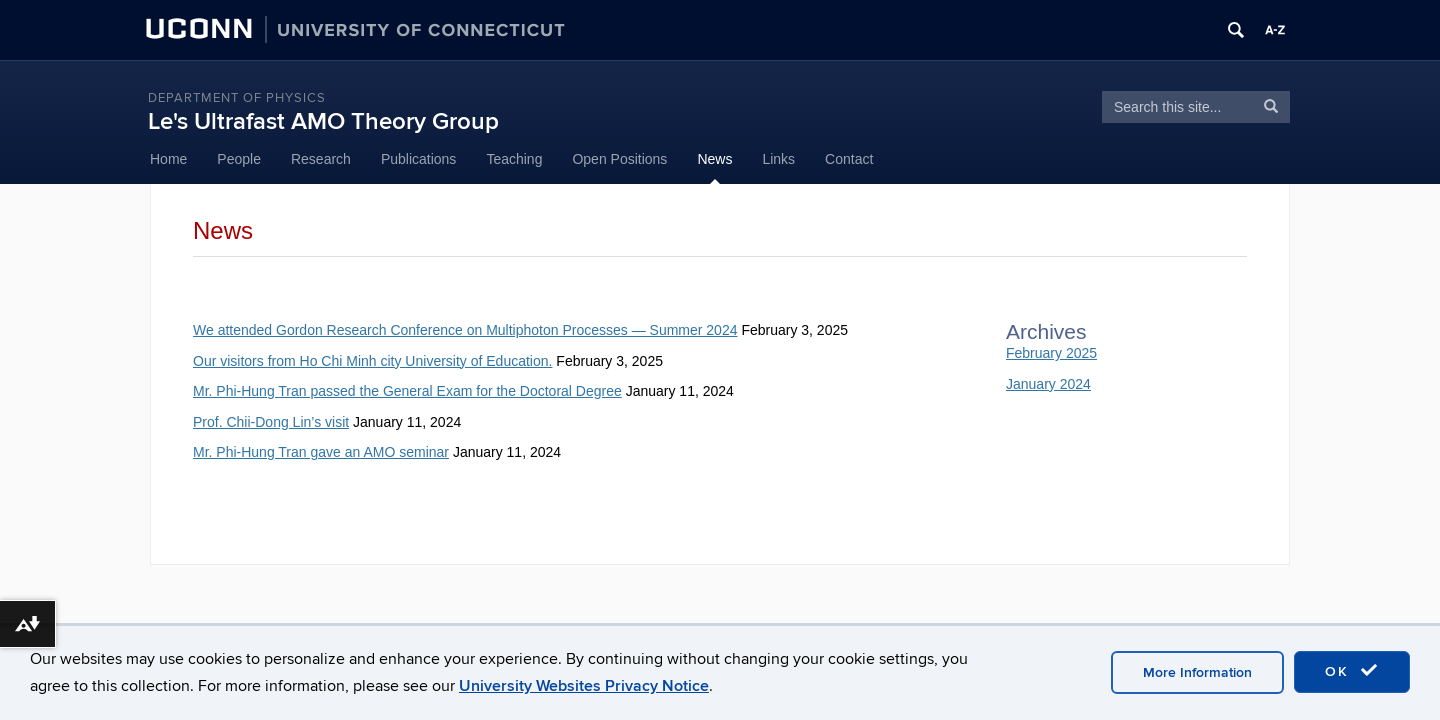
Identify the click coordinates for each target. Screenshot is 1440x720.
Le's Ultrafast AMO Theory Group (323, 121)
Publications (419, 159)
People (239, 159)
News (714, 159)
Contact (849, 159)
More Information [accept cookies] (1197, 672)
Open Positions (619, 159)
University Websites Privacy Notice (584, 686)
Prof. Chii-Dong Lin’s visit (271, 422)
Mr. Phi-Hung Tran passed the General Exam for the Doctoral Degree (407, 391)
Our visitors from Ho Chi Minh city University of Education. (372, 361)
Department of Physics (237, 98)
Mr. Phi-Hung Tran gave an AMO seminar (321, 452)
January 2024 (1048, 384)
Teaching (514, 159)
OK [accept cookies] (1352, 671)
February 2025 (1051, 353)
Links (778, 159)
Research (321, 159)
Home (168, 159)
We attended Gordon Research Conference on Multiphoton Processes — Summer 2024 (465, 330)
